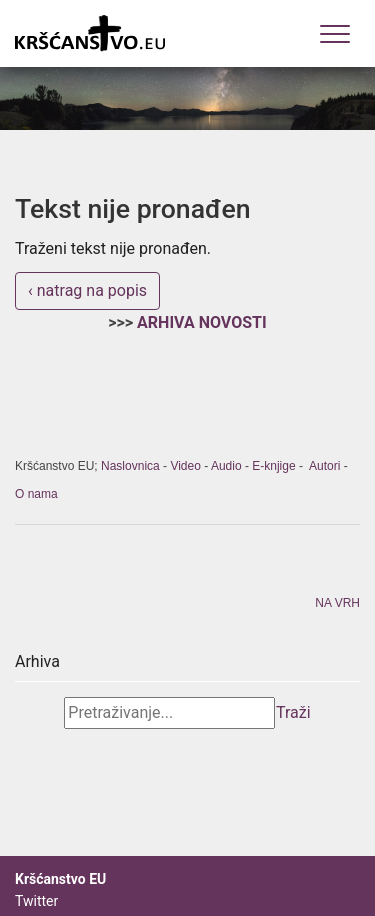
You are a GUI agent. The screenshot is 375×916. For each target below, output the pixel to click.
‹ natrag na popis (87, 290)
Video (185, 466)
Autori (324, 466)
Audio (226, 466)
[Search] (169, 713)
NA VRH (337, 603)
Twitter (36, 901)
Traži (293, 712)
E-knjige (273, 466)
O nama (36, 494)
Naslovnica (130, 466)
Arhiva (37, 661)
